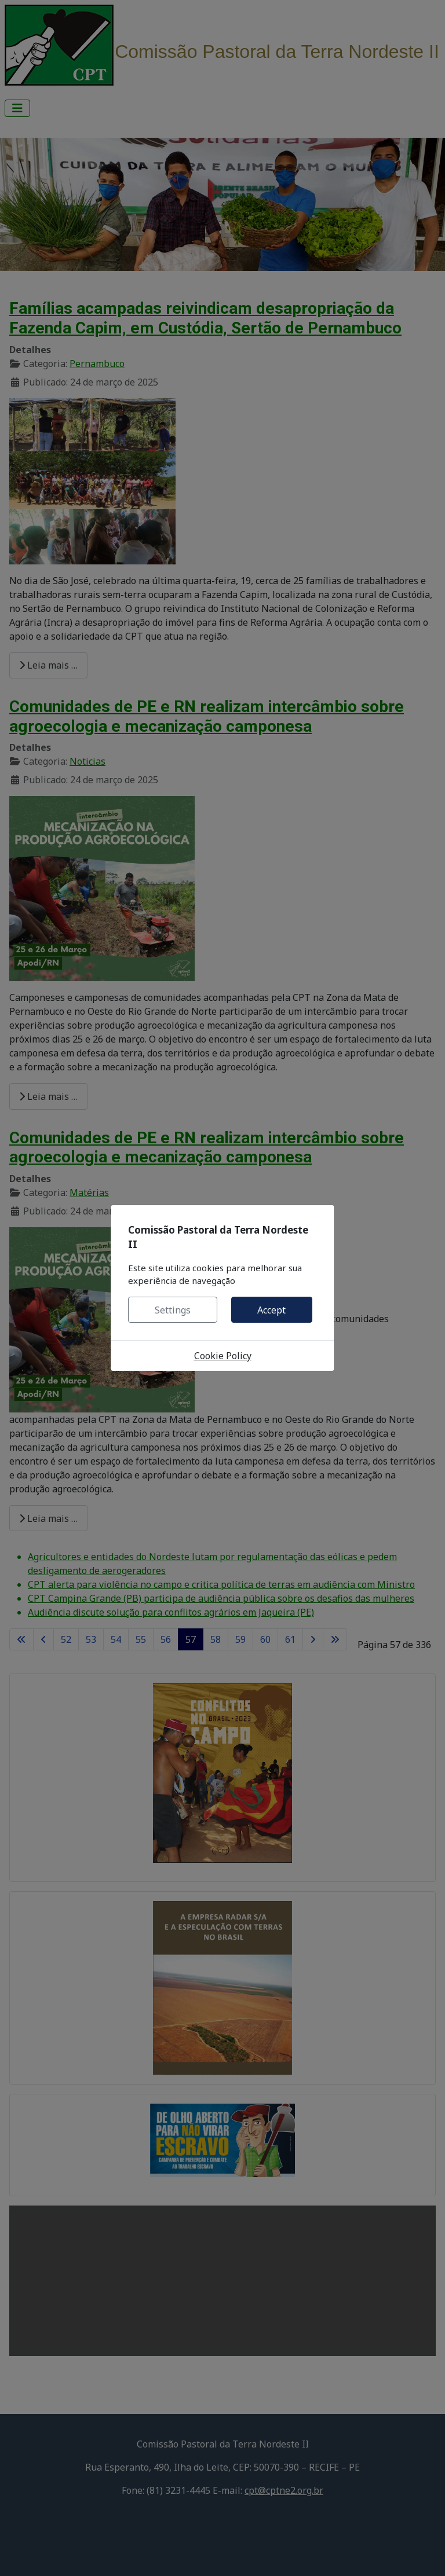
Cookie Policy (222, 1355)
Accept (271, 1310)
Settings (173, 1310)
